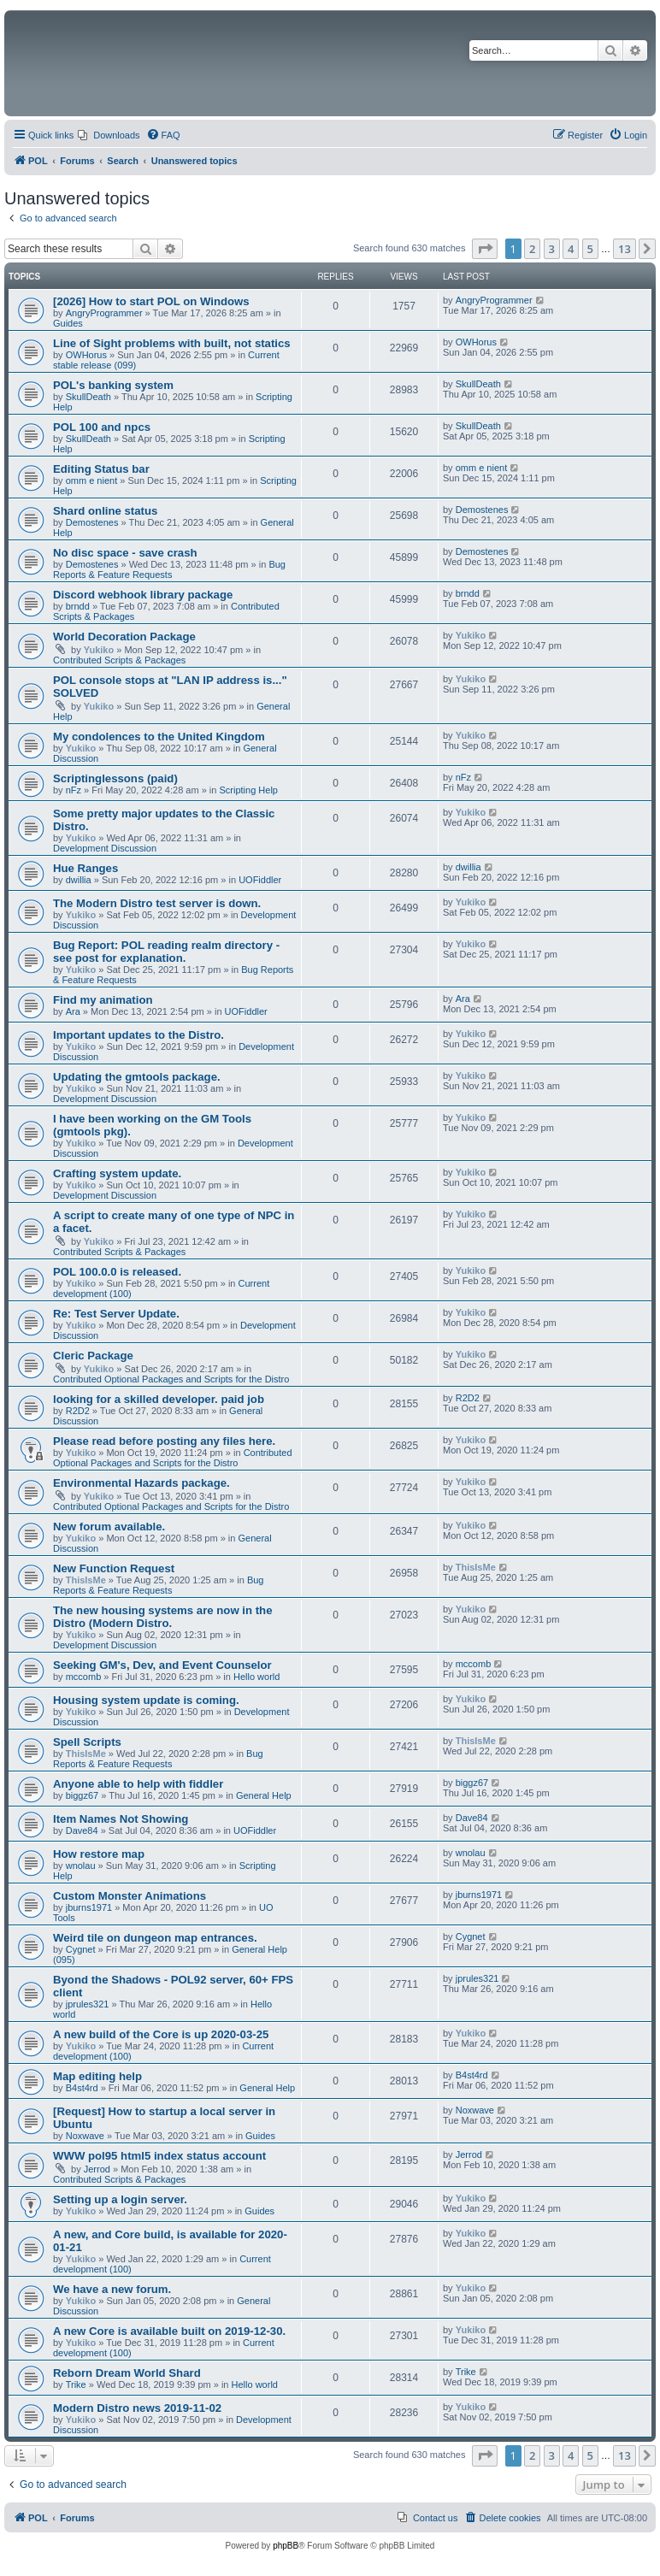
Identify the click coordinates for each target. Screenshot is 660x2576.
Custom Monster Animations (129, 1895)
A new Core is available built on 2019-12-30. (169, 2331)
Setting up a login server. (120, 2199)
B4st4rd (82, 2088)
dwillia (78, 880)
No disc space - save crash (125, 552)
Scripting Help (248, 790)
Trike (76, 2384)
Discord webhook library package (143, 594)
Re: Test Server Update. (116, 1313)
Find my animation (103, 999)
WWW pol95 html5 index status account (159, 2155)
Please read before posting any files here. (164, 1441)
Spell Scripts (87, 1742)
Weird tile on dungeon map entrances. (155, 1937)
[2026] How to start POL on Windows (151, 301)
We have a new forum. (112, 2289)
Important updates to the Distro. (138, 1035)
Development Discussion (104, 848)
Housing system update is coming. (146, 1700)
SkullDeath (88, 397)
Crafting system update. (117, 1173)
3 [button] (552, 248)
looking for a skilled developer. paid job (158, 1399)
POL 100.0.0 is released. (117, 1271)
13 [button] (624, 248)
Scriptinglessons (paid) (115, 778)
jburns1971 (89, 1907)
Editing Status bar (101, 469)
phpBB (285, 2545)
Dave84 (82, 1830)
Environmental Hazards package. (141, 1483)
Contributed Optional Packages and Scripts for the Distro (171, 1379)
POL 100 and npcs (101, 427)
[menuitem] (108, 135)
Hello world (256, 1676)
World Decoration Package (124, 636)
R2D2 (78, 1411)
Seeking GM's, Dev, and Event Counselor (162, 1665)
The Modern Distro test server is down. (157, 903)
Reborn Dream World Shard (127, 2373)
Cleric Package (93, 1355)
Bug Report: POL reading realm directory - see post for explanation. (166, 951)
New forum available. (109, 1526)
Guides (68, 323)
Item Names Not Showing (120, 1819)
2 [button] (532, 248)
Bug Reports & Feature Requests (169, 569)
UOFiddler (260, 880)
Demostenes (92, 522)
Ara (73, 1011)
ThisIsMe (86, 1580)
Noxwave (85, 2136)
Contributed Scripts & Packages (119, 660)
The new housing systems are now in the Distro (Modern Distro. (162, 1617)
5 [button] (590, 248)
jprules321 (87, 2004)
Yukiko (99, 650)
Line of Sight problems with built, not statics (172, 343)
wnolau (81, 1865)
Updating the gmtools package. (137, 1076)
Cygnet (81, 1949)
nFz (73, 790)
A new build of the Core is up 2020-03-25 (160, 2034)
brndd (78, 606)
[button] (485, 249)
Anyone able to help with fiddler (138, 1783)
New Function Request (113, 1568)
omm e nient (92, 480)
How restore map (98, 1854)
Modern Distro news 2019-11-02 (137, 2408)
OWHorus (86, 355)
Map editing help (97, 2076)
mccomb (84, 1676)
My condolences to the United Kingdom (159, 736)
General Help (264, 1795)
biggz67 (82, 1795)
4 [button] (571, 248)
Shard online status (105, 510)
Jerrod (97, 2169)
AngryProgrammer (104, 313)
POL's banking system (113, 385)
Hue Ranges (85, 868)
